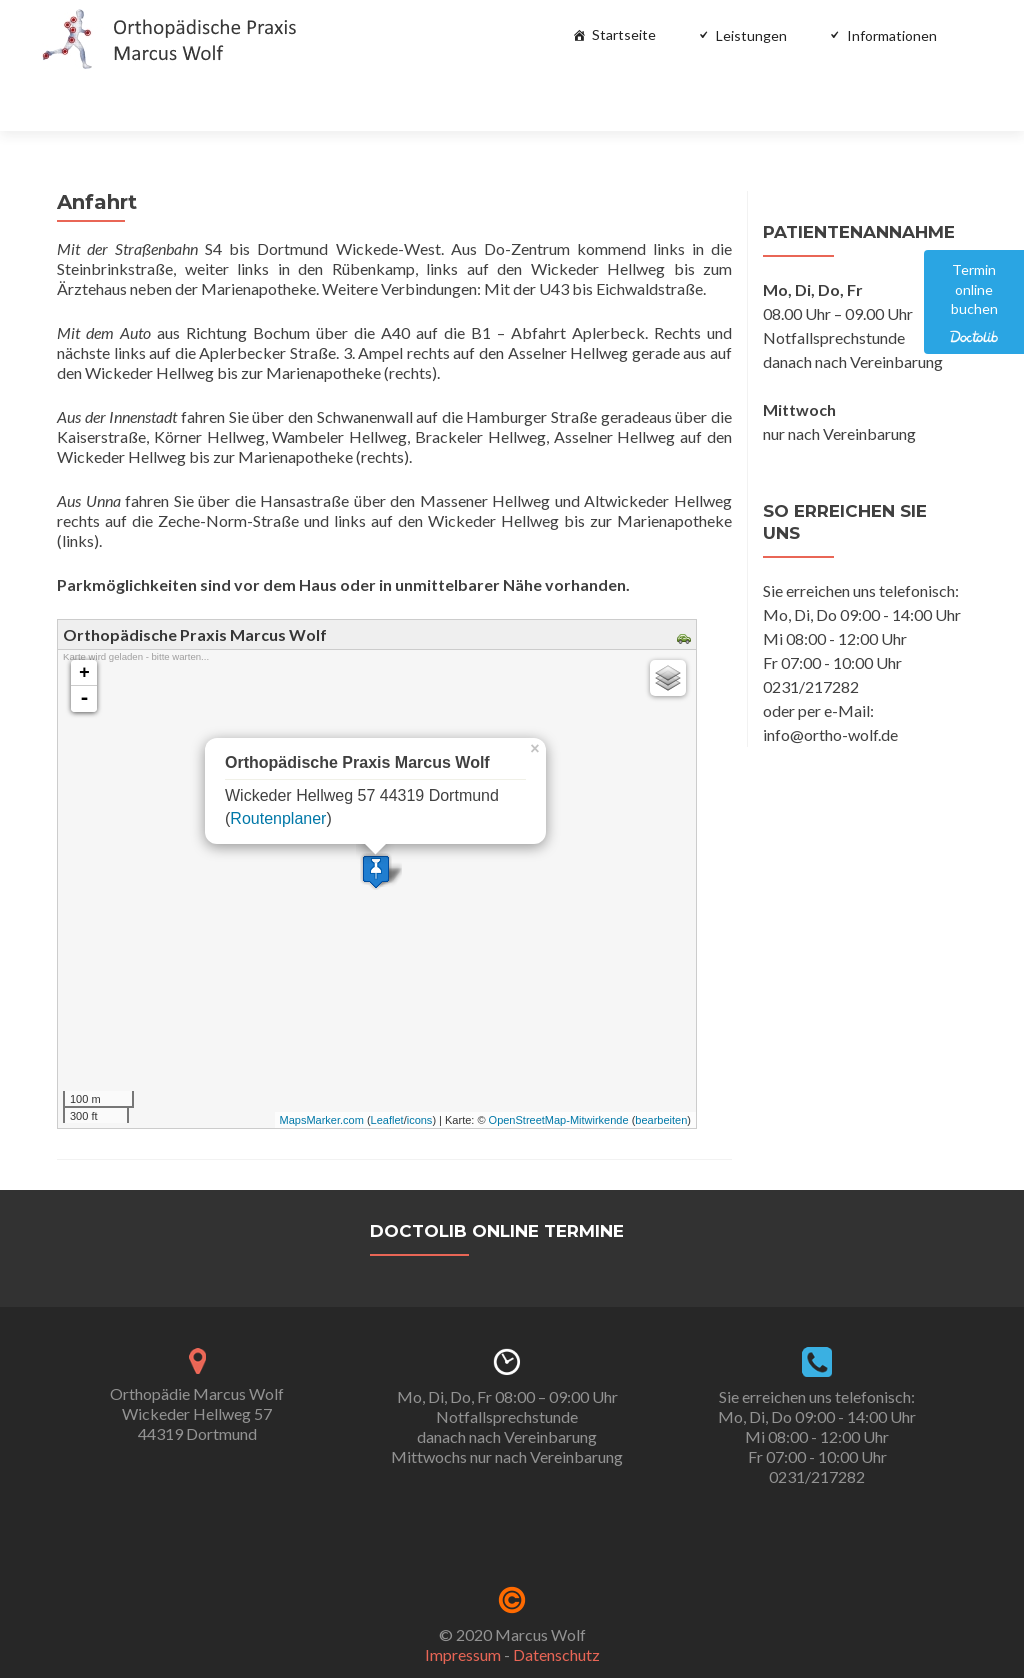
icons (420, 1065)
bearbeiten (661, 1065)
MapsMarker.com (322, 1065)
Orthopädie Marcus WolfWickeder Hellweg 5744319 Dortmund (197, 1358)
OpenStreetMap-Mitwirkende (559, 1065)
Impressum (463, 1599)
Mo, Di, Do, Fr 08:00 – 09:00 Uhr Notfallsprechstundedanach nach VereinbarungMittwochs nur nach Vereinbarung (507, 1371)
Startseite (624, 34)
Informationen (892, 35)
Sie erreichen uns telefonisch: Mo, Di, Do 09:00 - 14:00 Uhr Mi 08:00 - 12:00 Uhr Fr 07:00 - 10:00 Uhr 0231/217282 (817, 1381)
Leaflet (387, 1065)
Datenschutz (556, 1599)
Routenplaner (278, 763)
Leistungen (751, 35)
